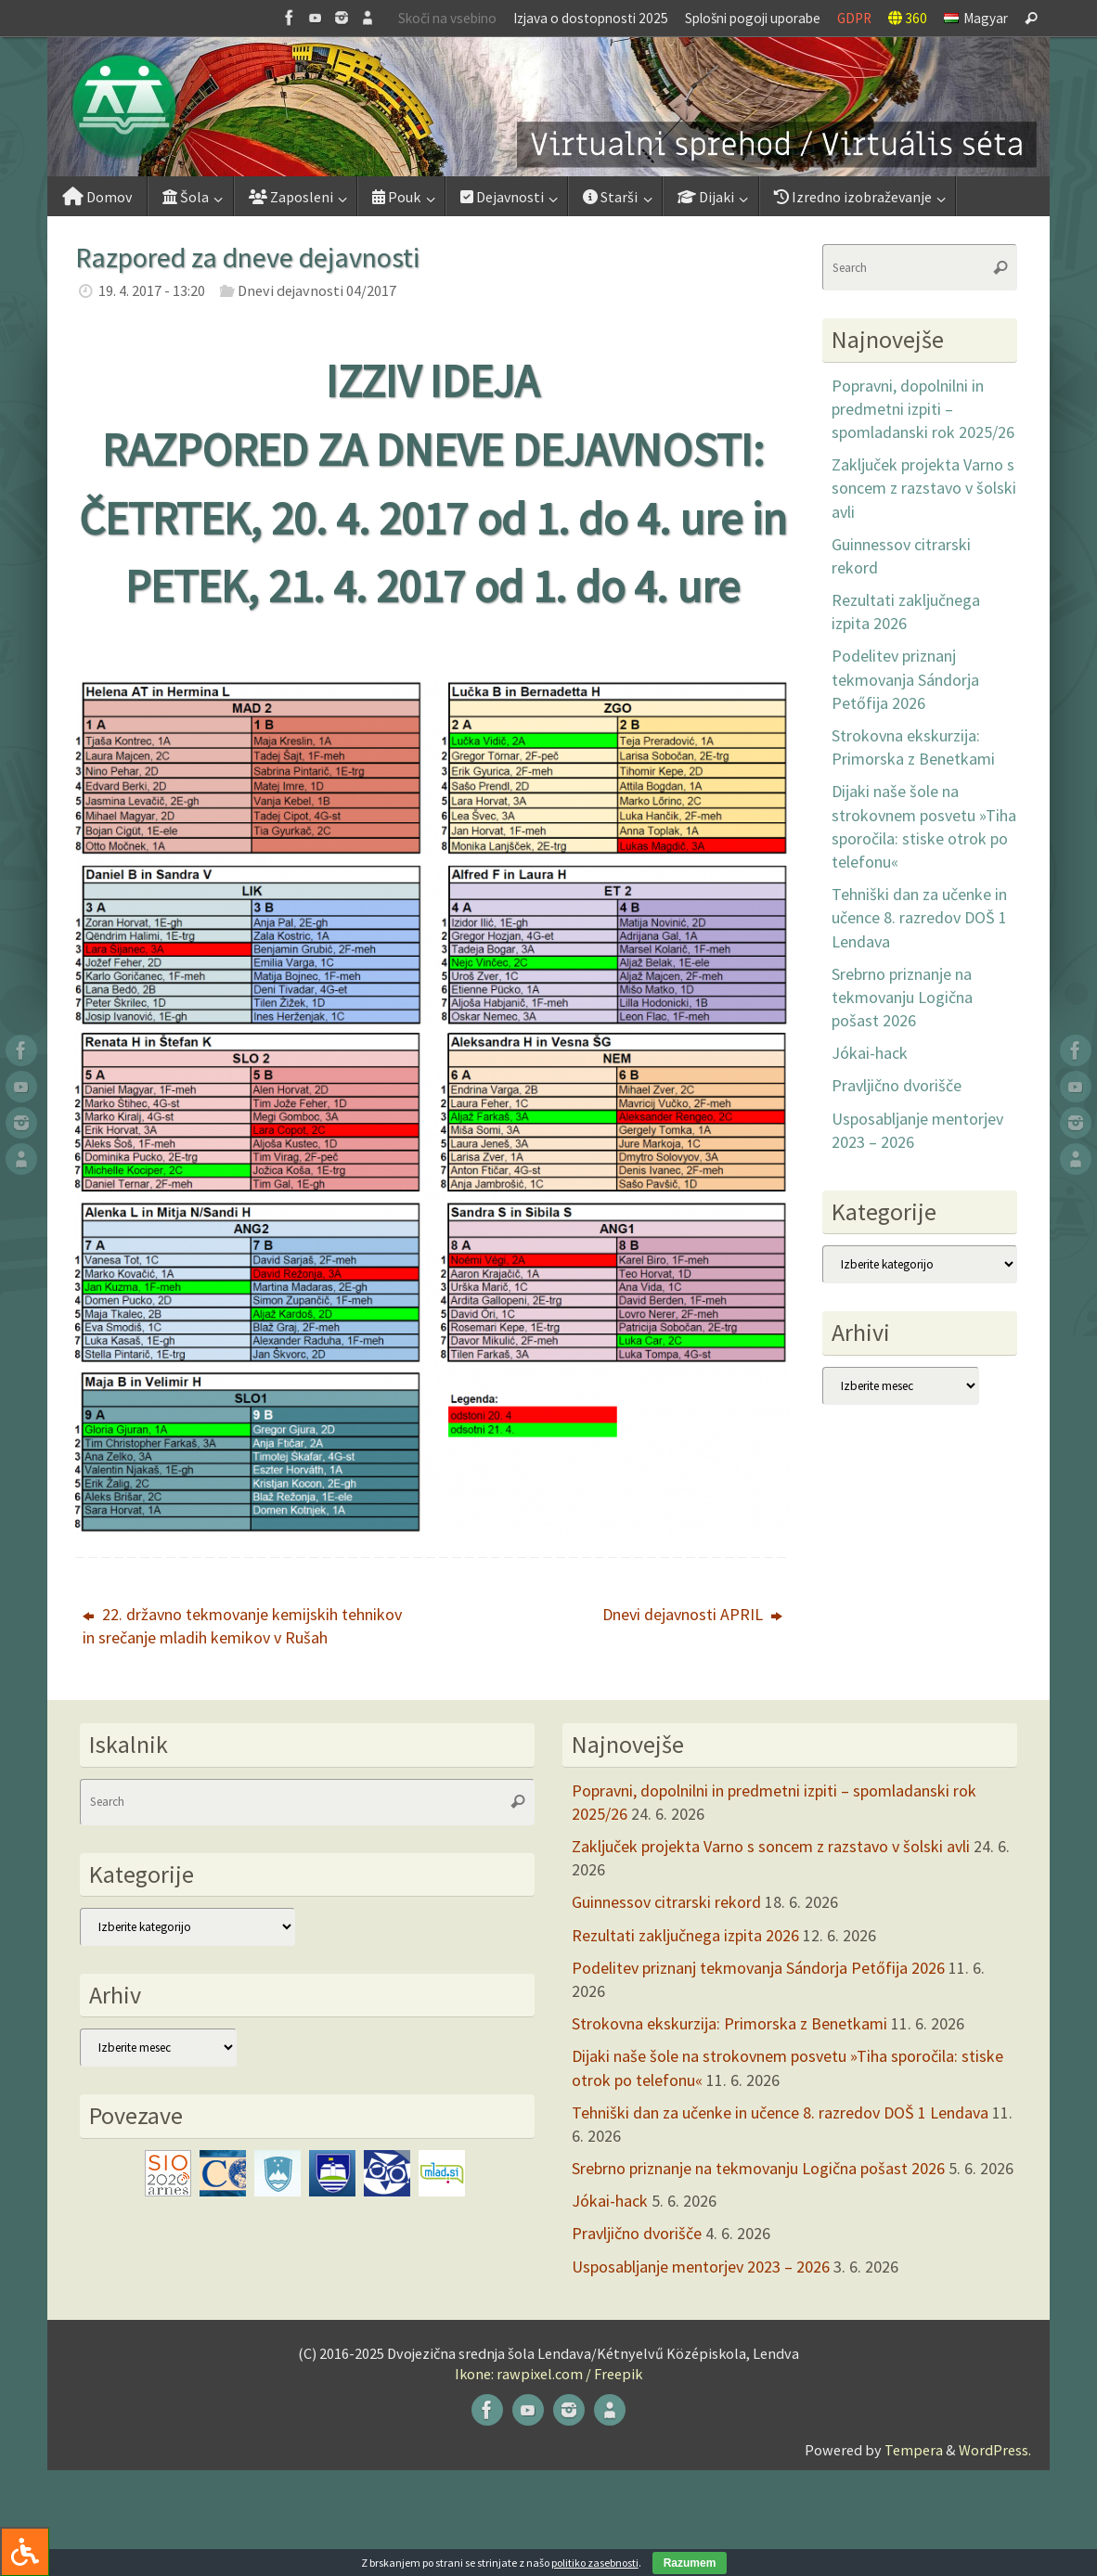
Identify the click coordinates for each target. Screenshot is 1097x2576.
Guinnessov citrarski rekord (666, 1902)
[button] (548, 106)
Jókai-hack (870, 1052)
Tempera (913, 2450)
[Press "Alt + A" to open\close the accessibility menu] (24, 2551)
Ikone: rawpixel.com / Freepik (548, 2373)
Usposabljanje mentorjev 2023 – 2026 (701, 2266)
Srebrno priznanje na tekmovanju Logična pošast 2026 (902, 997)
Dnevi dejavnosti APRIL (692, 1614)
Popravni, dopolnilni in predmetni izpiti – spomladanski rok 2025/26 (923, 409)
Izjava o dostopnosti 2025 (590, 18)
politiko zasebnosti (595, 2563)
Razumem (690, 2563)
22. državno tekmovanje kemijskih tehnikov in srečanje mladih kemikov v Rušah (242, 1626)
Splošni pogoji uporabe (752, 18)
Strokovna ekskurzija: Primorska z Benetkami (729, 2023)
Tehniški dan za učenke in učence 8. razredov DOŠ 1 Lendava (919, 917)
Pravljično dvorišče (896, 1085)
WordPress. (995, 2450)
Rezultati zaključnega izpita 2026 (685, 1935)
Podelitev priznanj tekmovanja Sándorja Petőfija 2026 (905, 679)
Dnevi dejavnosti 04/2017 (317, 290)
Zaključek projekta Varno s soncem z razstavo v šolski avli (924, 488)
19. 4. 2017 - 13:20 (151, 290)
